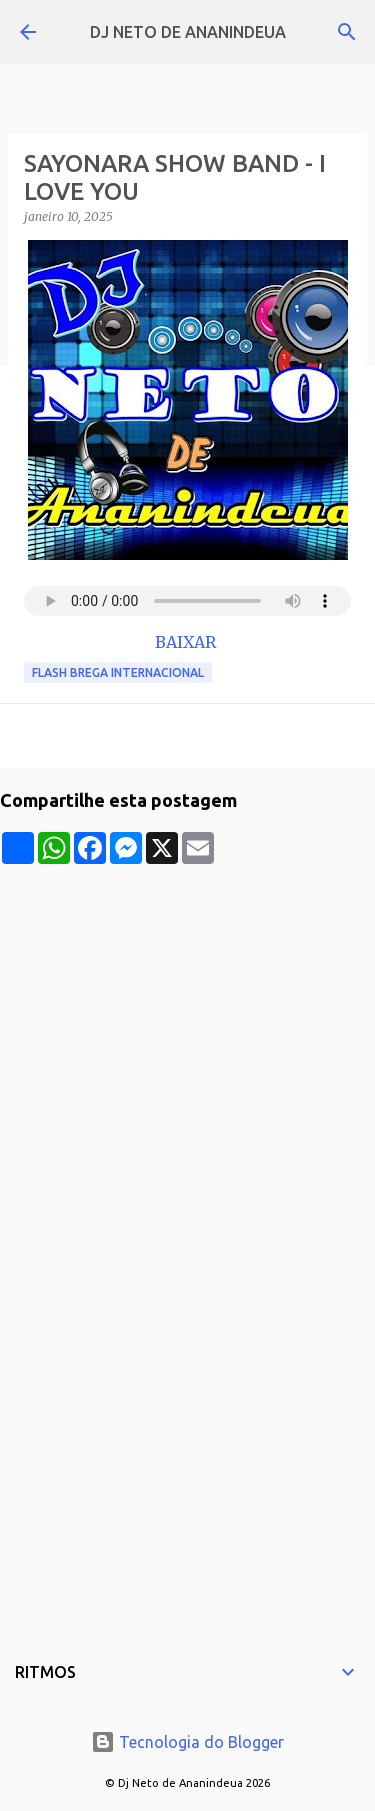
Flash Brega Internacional (118, 672)
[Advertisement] (187, 1051)
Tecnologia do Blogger (187, 1742)
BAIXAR (187, 642)
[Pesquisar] (347, 32)
